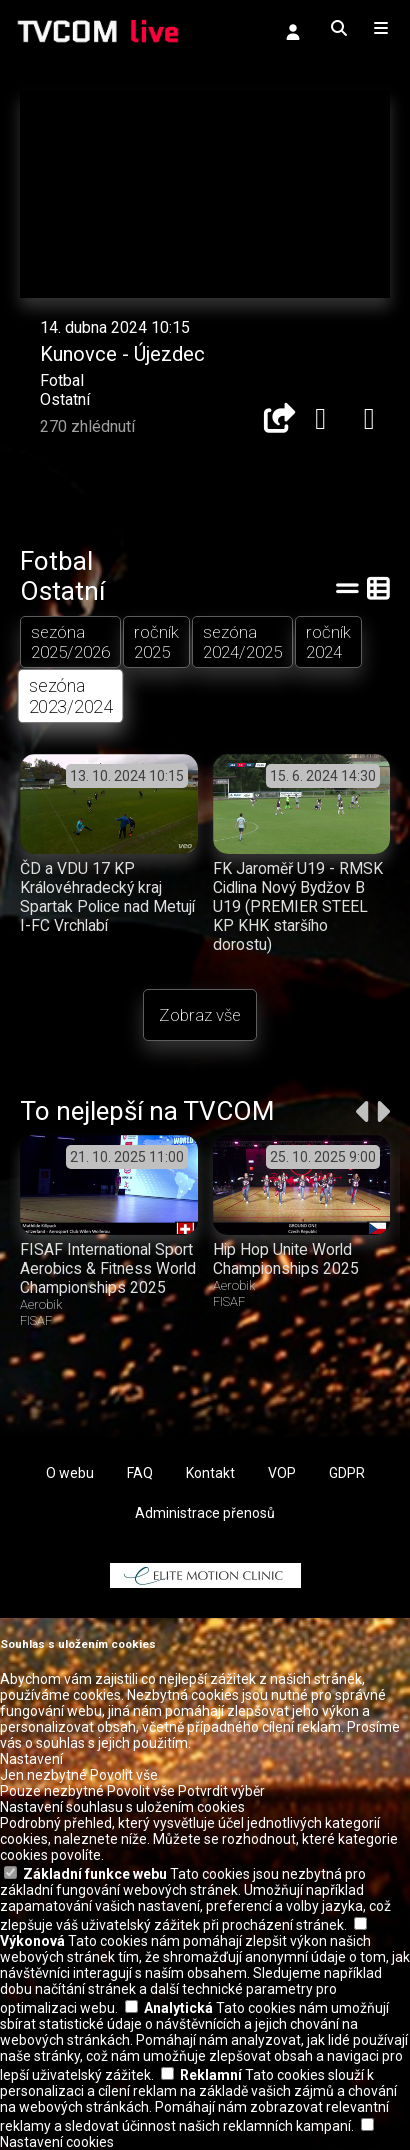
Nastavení (31, 1759)
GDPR (347, 1473)
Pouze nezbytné (52, 1791)
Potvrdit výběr (221, 1791)
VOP (282, 1473)
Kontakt (210, 1473)
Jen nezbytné (43, 1775)
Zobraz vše (200, 1015)
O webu (70, 1473)
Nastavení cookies (57, 2142)
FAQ (140, 1473)
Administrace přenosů (205, 1513)
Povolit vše (124, 1775)
